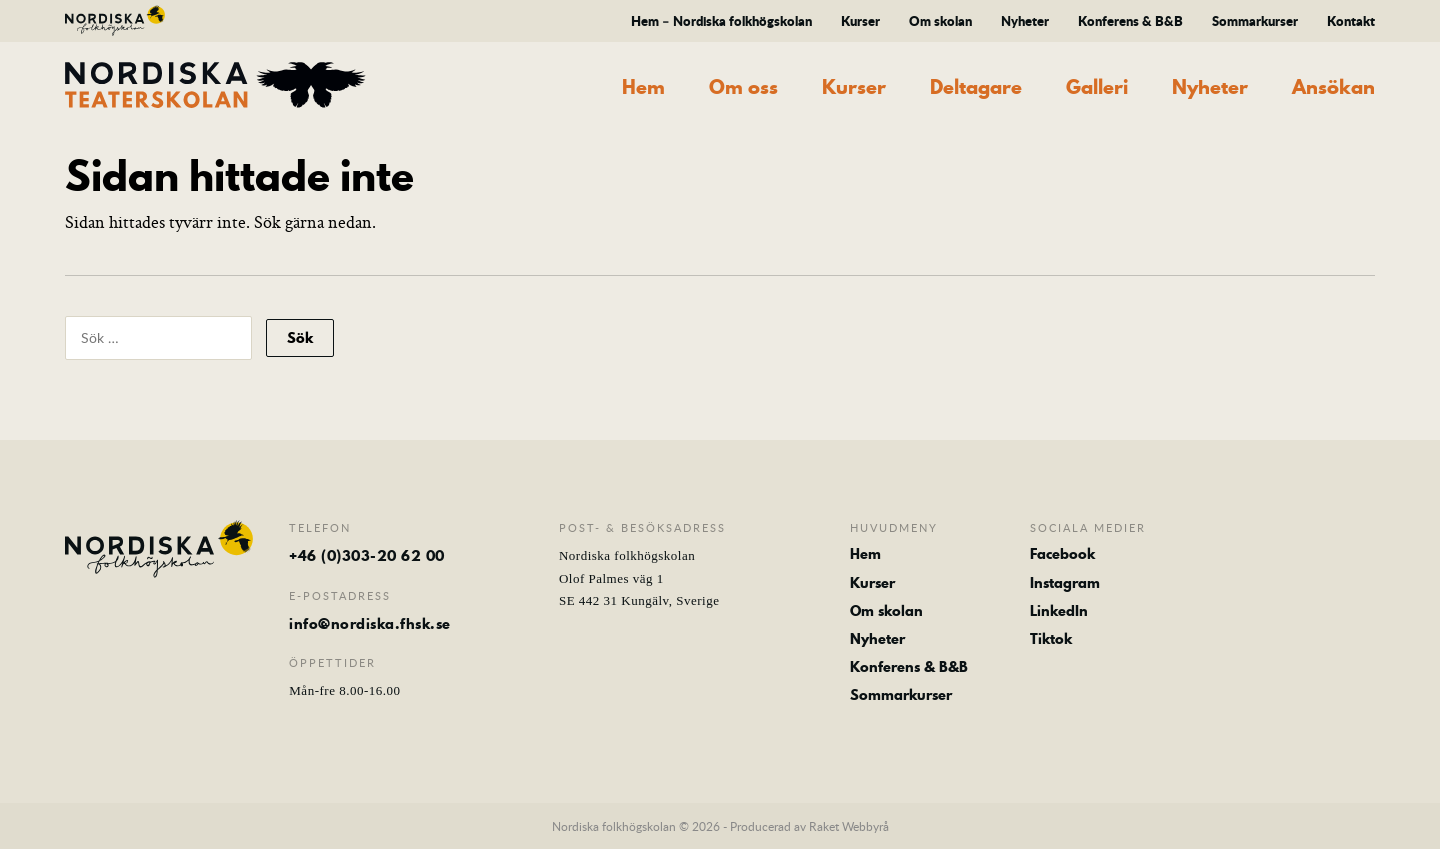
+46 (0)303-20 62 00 (367, 556)
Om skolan (940, 21)
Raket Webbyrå (849, 826)
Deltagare (976, 87)
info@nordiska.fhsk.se (370, 624)
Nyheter (1025, 21)
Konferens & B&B (1130, 21)
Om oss (743, 87)
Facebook (1062, 554)
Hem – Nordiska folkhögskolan (721, 21)
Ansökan (1333, 87)
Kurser (860, 21)
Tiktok (1051, 639)
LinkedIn (1059, 611)
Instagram (1065, 583)
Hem (643, 87)
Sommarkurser (1255, 21)
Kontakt (1351, 21)
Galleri (1097, 87)
